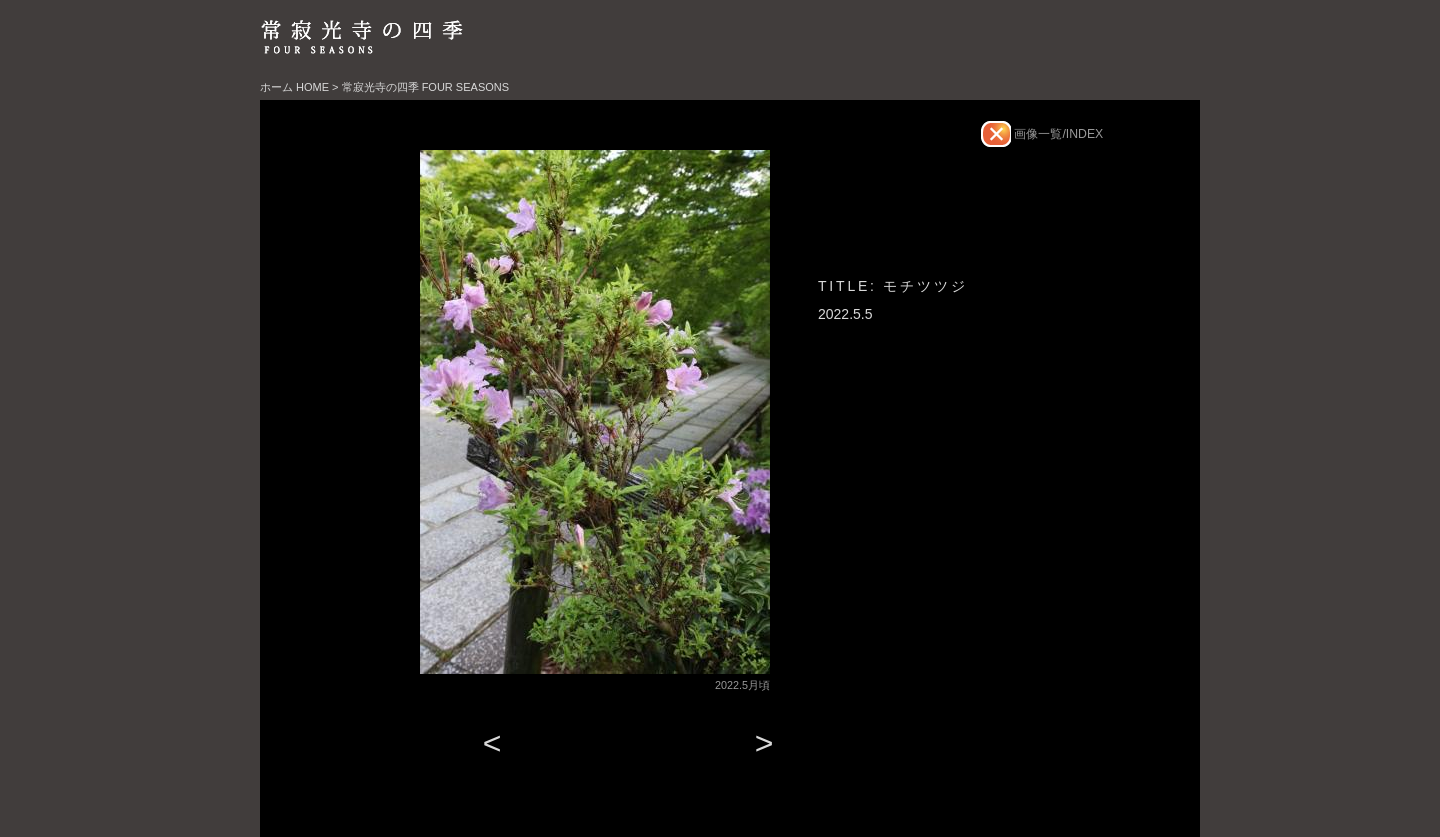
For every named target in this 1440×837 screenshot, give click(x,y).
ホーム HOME (294, 87)
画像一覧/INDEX (1057, 134)
